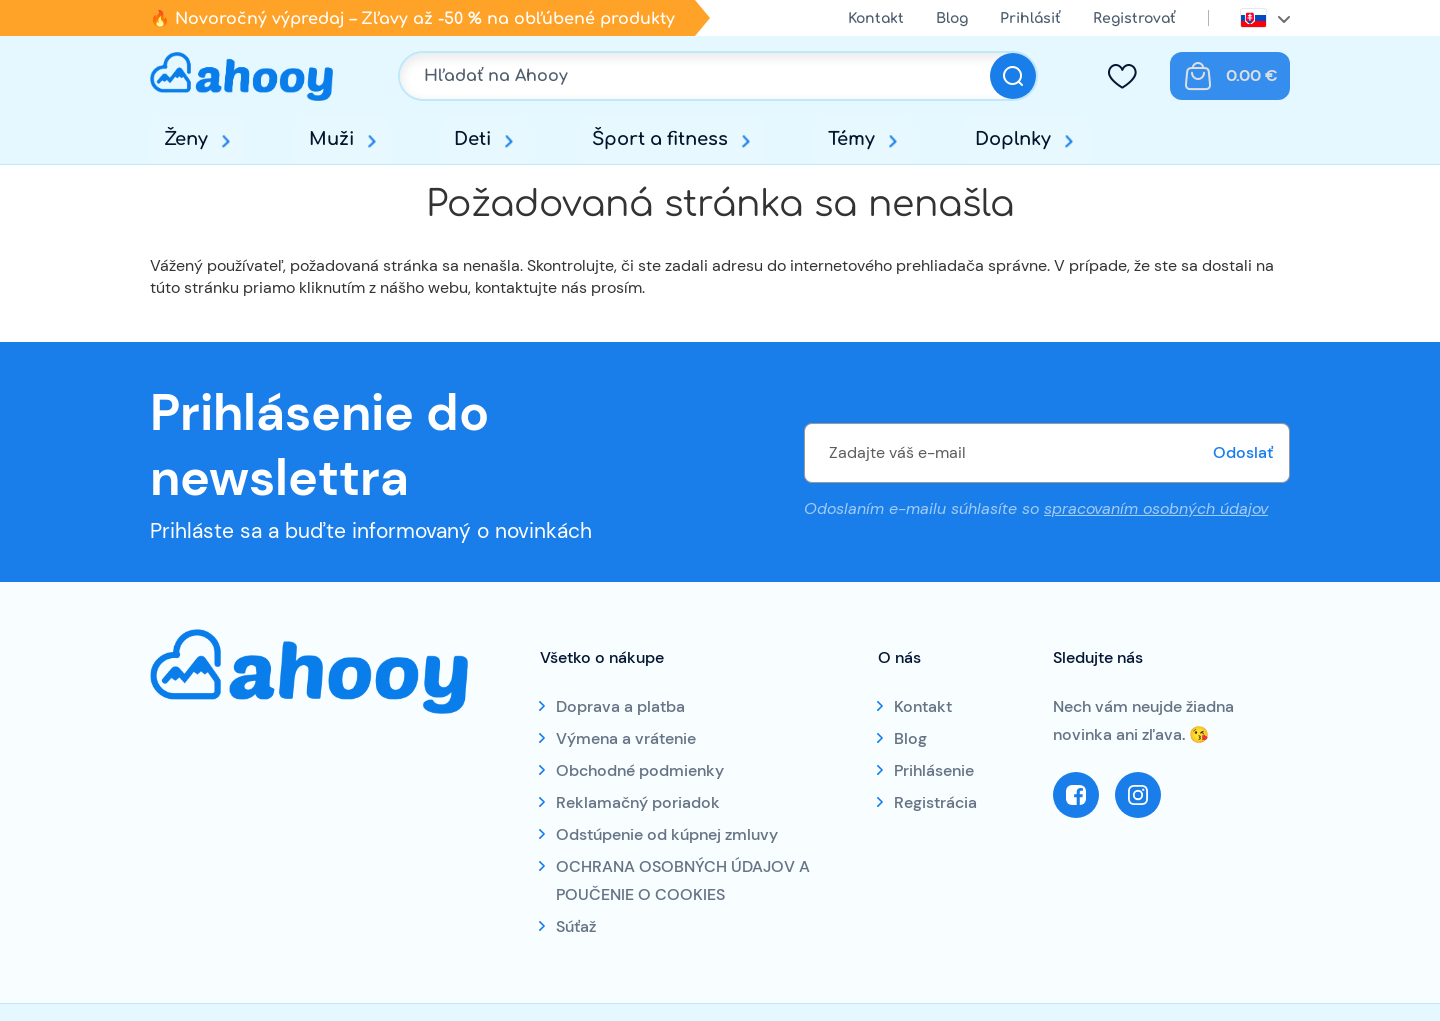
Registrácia (935, 802)
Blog (952, 18)
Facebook (1076, 795)
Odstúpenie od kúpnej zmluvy (667, 834)
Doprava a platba (620, 706)
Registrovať (1134, 18)
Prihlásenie (934, 770)
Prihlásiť (1030, 18)
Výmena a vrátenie (626, 738)
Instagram (1138, 795)
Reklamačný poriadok (638, 802)
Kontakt (876, 18)
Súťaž (576, 926)
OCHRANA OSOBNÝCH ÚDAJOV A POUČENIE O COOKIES (683, 880)
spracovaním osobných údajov (1156, 508)
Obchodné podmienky (640, 770)
